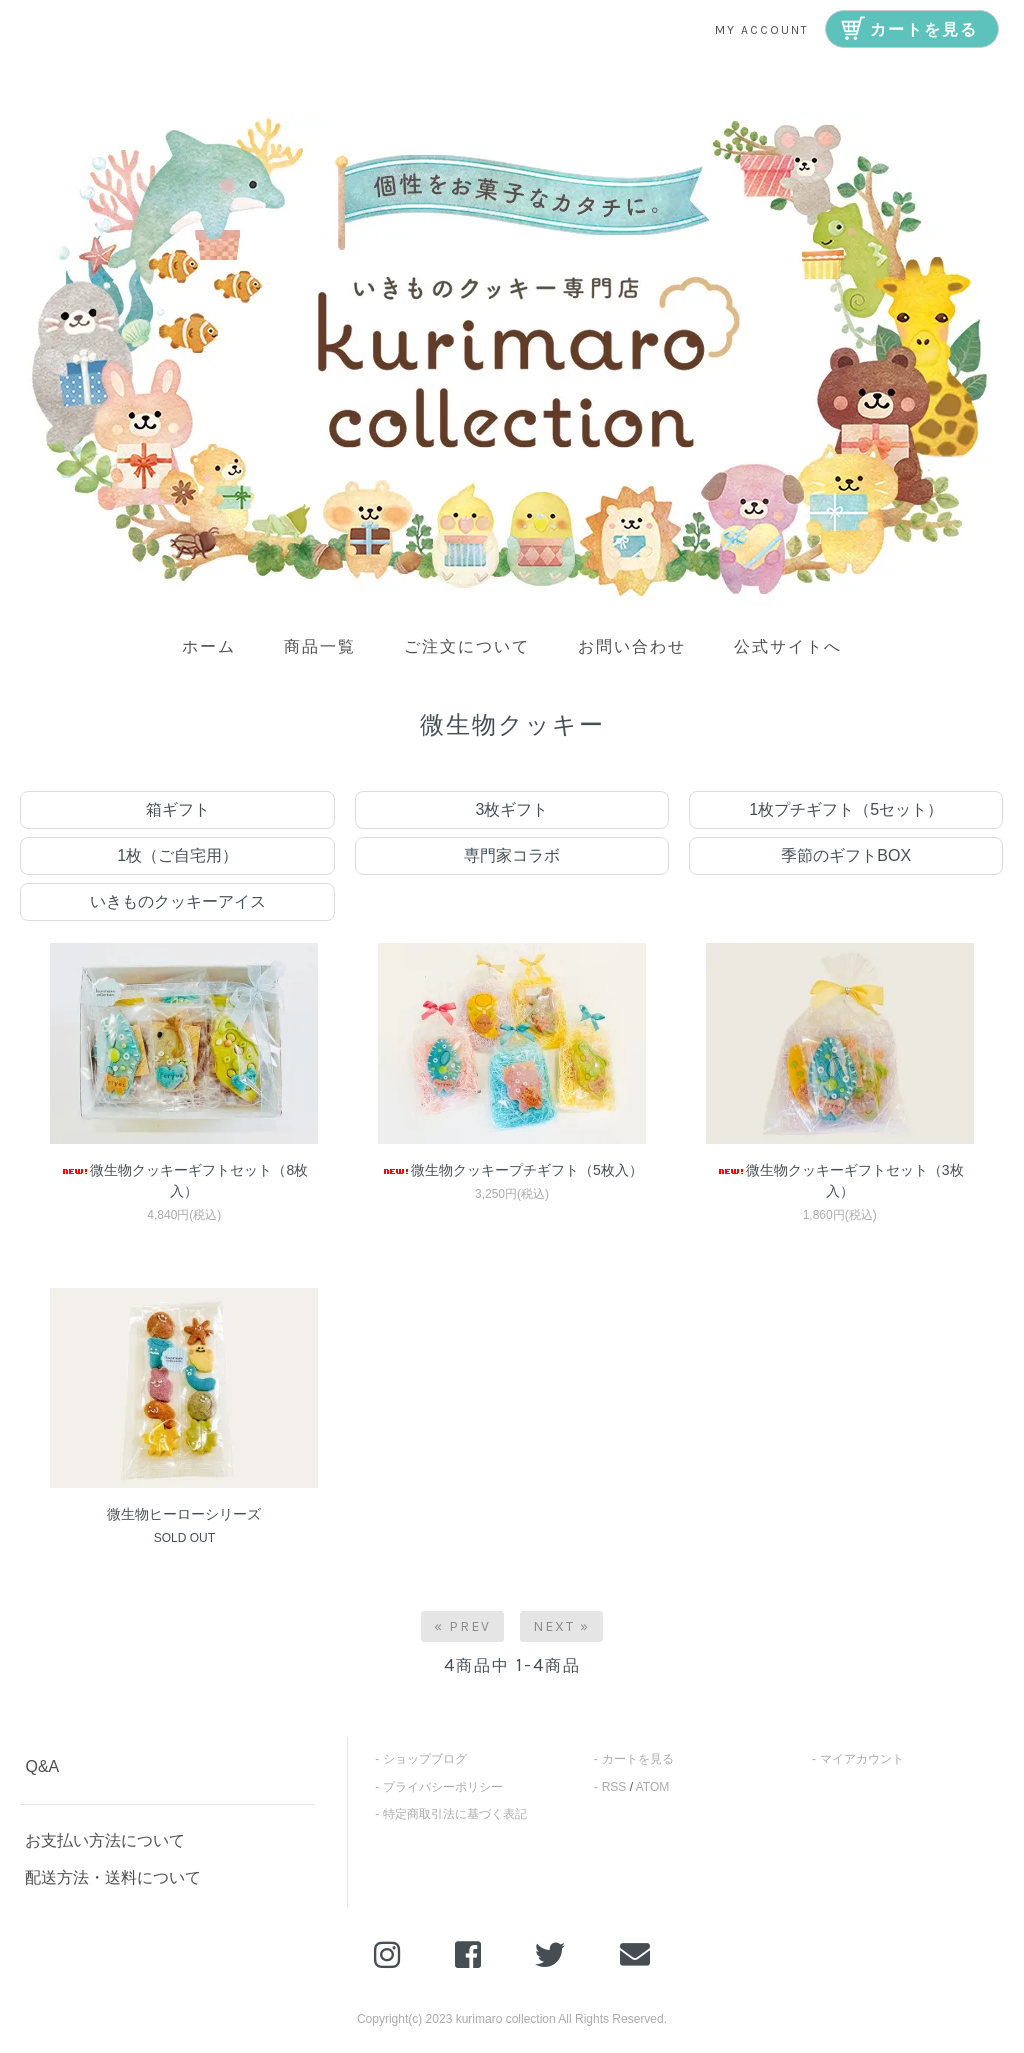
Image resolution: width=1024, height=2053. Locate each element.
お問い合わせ (632, 646)
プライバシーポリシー (443, 1787)
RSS (614, 1787)
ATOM (653, 1787)
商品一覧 (320, 646)
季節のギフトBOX (846, 855)
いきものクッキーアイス (178, 901)
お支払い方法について (105, 1840)
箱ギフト (178, 809)
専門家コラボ (512, 855)
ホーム (209, 646)
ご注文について (467, 646)
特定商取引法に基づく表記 (455, 1814)
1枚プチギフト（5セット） (846, 809)
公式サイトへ (788, 646)
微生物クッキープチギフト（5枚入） (512, 1170)
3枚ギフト (512, 809)
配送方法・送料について (113, 1877)
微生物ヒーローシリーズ (184, 1514)
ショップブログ (425, 1759)
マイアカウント (862, 1759)
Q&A (42, 1766)
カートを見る (638, 1759)
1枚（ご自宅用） (177, 855)
